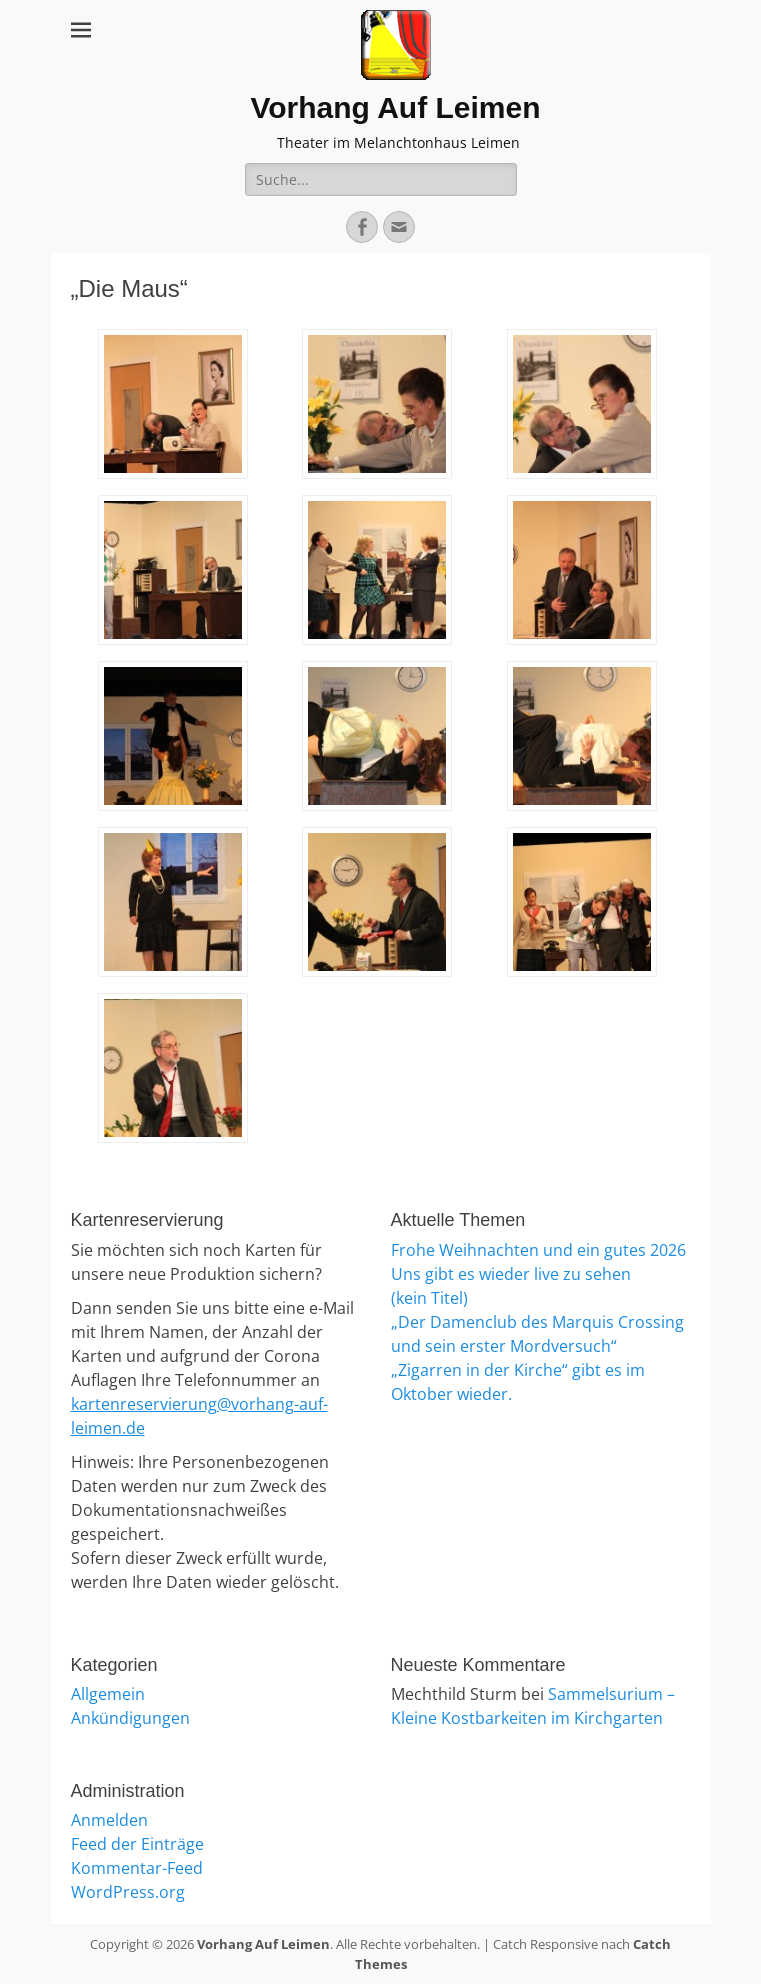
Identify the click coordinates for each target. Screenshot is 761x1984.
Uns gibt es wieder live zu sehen (511, 1274)
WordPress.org (128, 1892)
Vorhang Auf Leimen (395, 107)
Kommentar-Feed (137, 1868)
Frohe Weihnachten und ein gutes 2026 (538, 1250)
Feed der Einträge (137, 1844)
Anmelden (109, 1820)
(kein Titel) (429, 1298)
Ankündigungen (130, 1718)
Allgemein (108, 1694)
